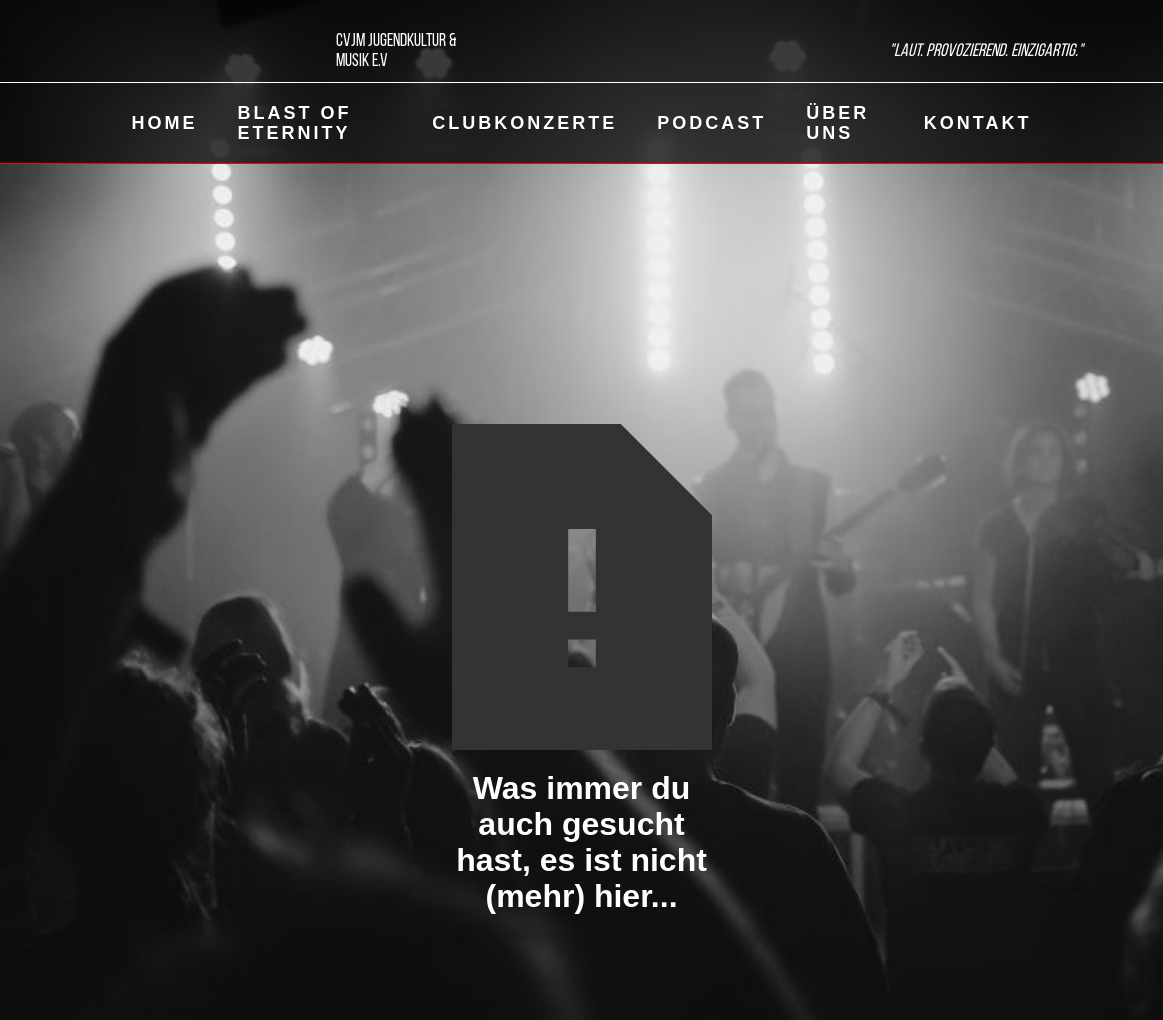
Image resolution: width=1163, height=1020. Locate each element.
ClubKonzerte (524, 123)
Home (165, 123)
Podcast (711, 123)
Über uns (837, 123)
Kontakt (978, 123)
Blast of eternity (295, 123)
